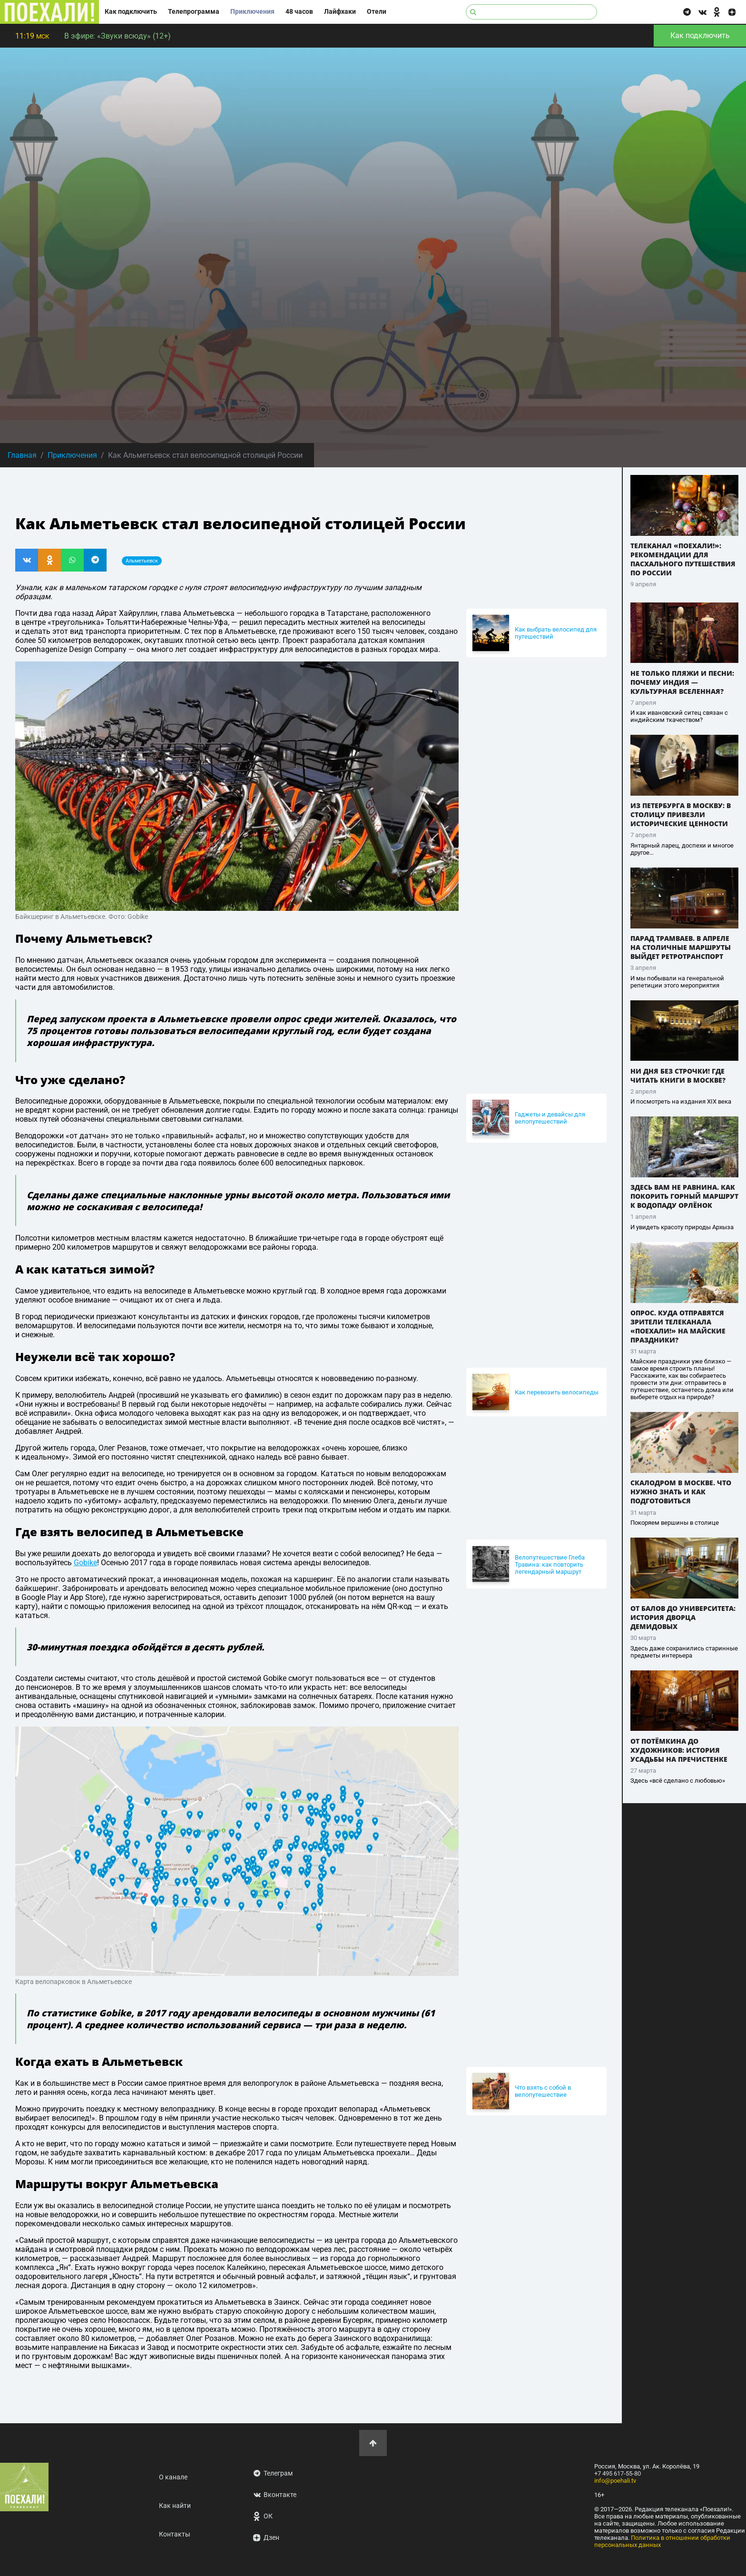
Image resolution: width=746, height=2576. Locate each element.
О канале (173, 2477)
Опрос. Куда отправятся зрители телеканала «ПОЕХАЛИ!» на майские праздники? (678, 1326)
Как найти (175, 2506)
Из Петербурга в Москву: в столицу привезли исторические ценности (680, 814)
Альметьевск (142, 561)
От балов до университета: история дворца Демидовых (683, 1617)
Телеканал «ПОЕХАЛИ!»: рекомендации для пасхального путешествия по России (683, 559)
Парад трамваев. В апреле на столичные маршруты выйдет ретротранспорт (680, 947)
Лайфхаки (340, 12)
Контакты (174, 2534)
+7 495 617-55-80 (617, 2473)
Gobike (85, 1562)
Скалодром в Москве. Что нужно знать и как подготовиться (680, 1491)
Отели (376, 12)
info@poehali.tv (615, 2480)
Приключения (252, 12)
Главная (22, 455)
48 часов (299, 12)
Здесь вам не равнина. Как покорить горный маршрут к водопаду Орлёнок (684, 1196)
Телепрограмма (193, 12)
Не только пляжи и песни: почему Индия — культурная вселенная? (682, 682)
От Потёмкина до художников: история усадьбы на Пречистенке (678, 1750)
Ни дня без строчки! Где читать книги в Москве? (678, 1075)
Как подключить (131, 12)
